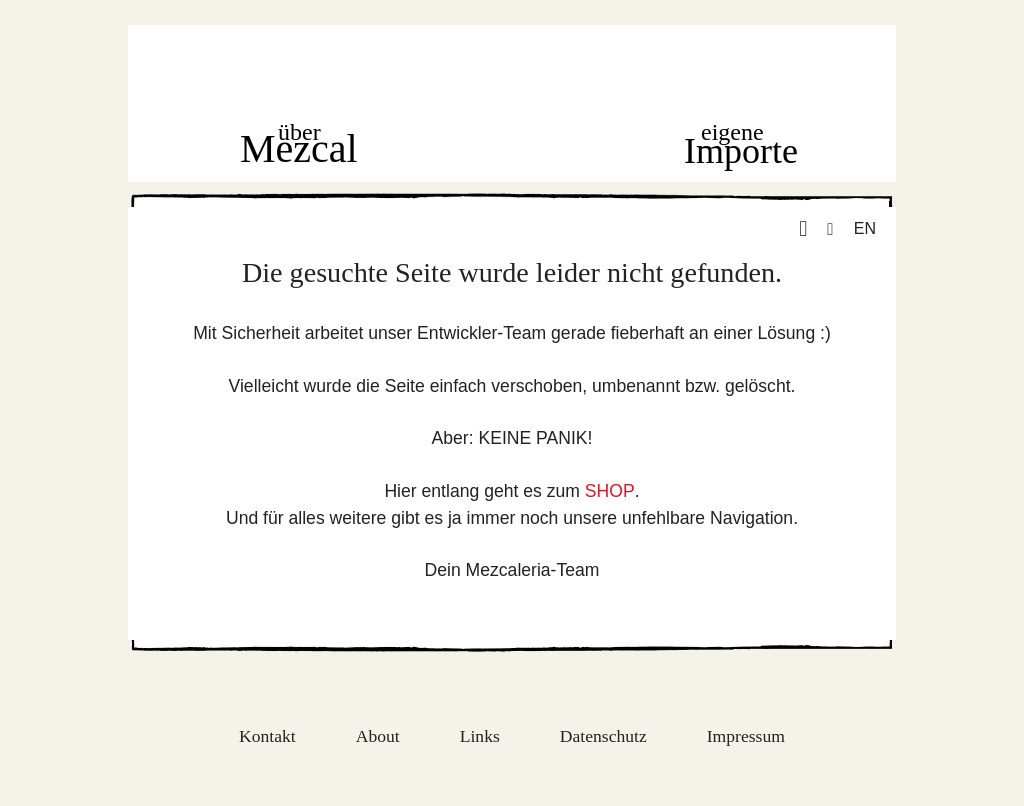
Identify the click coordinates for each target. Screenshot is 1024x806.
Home (515, 71)
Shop (513, 147)
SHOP (610, 491)
